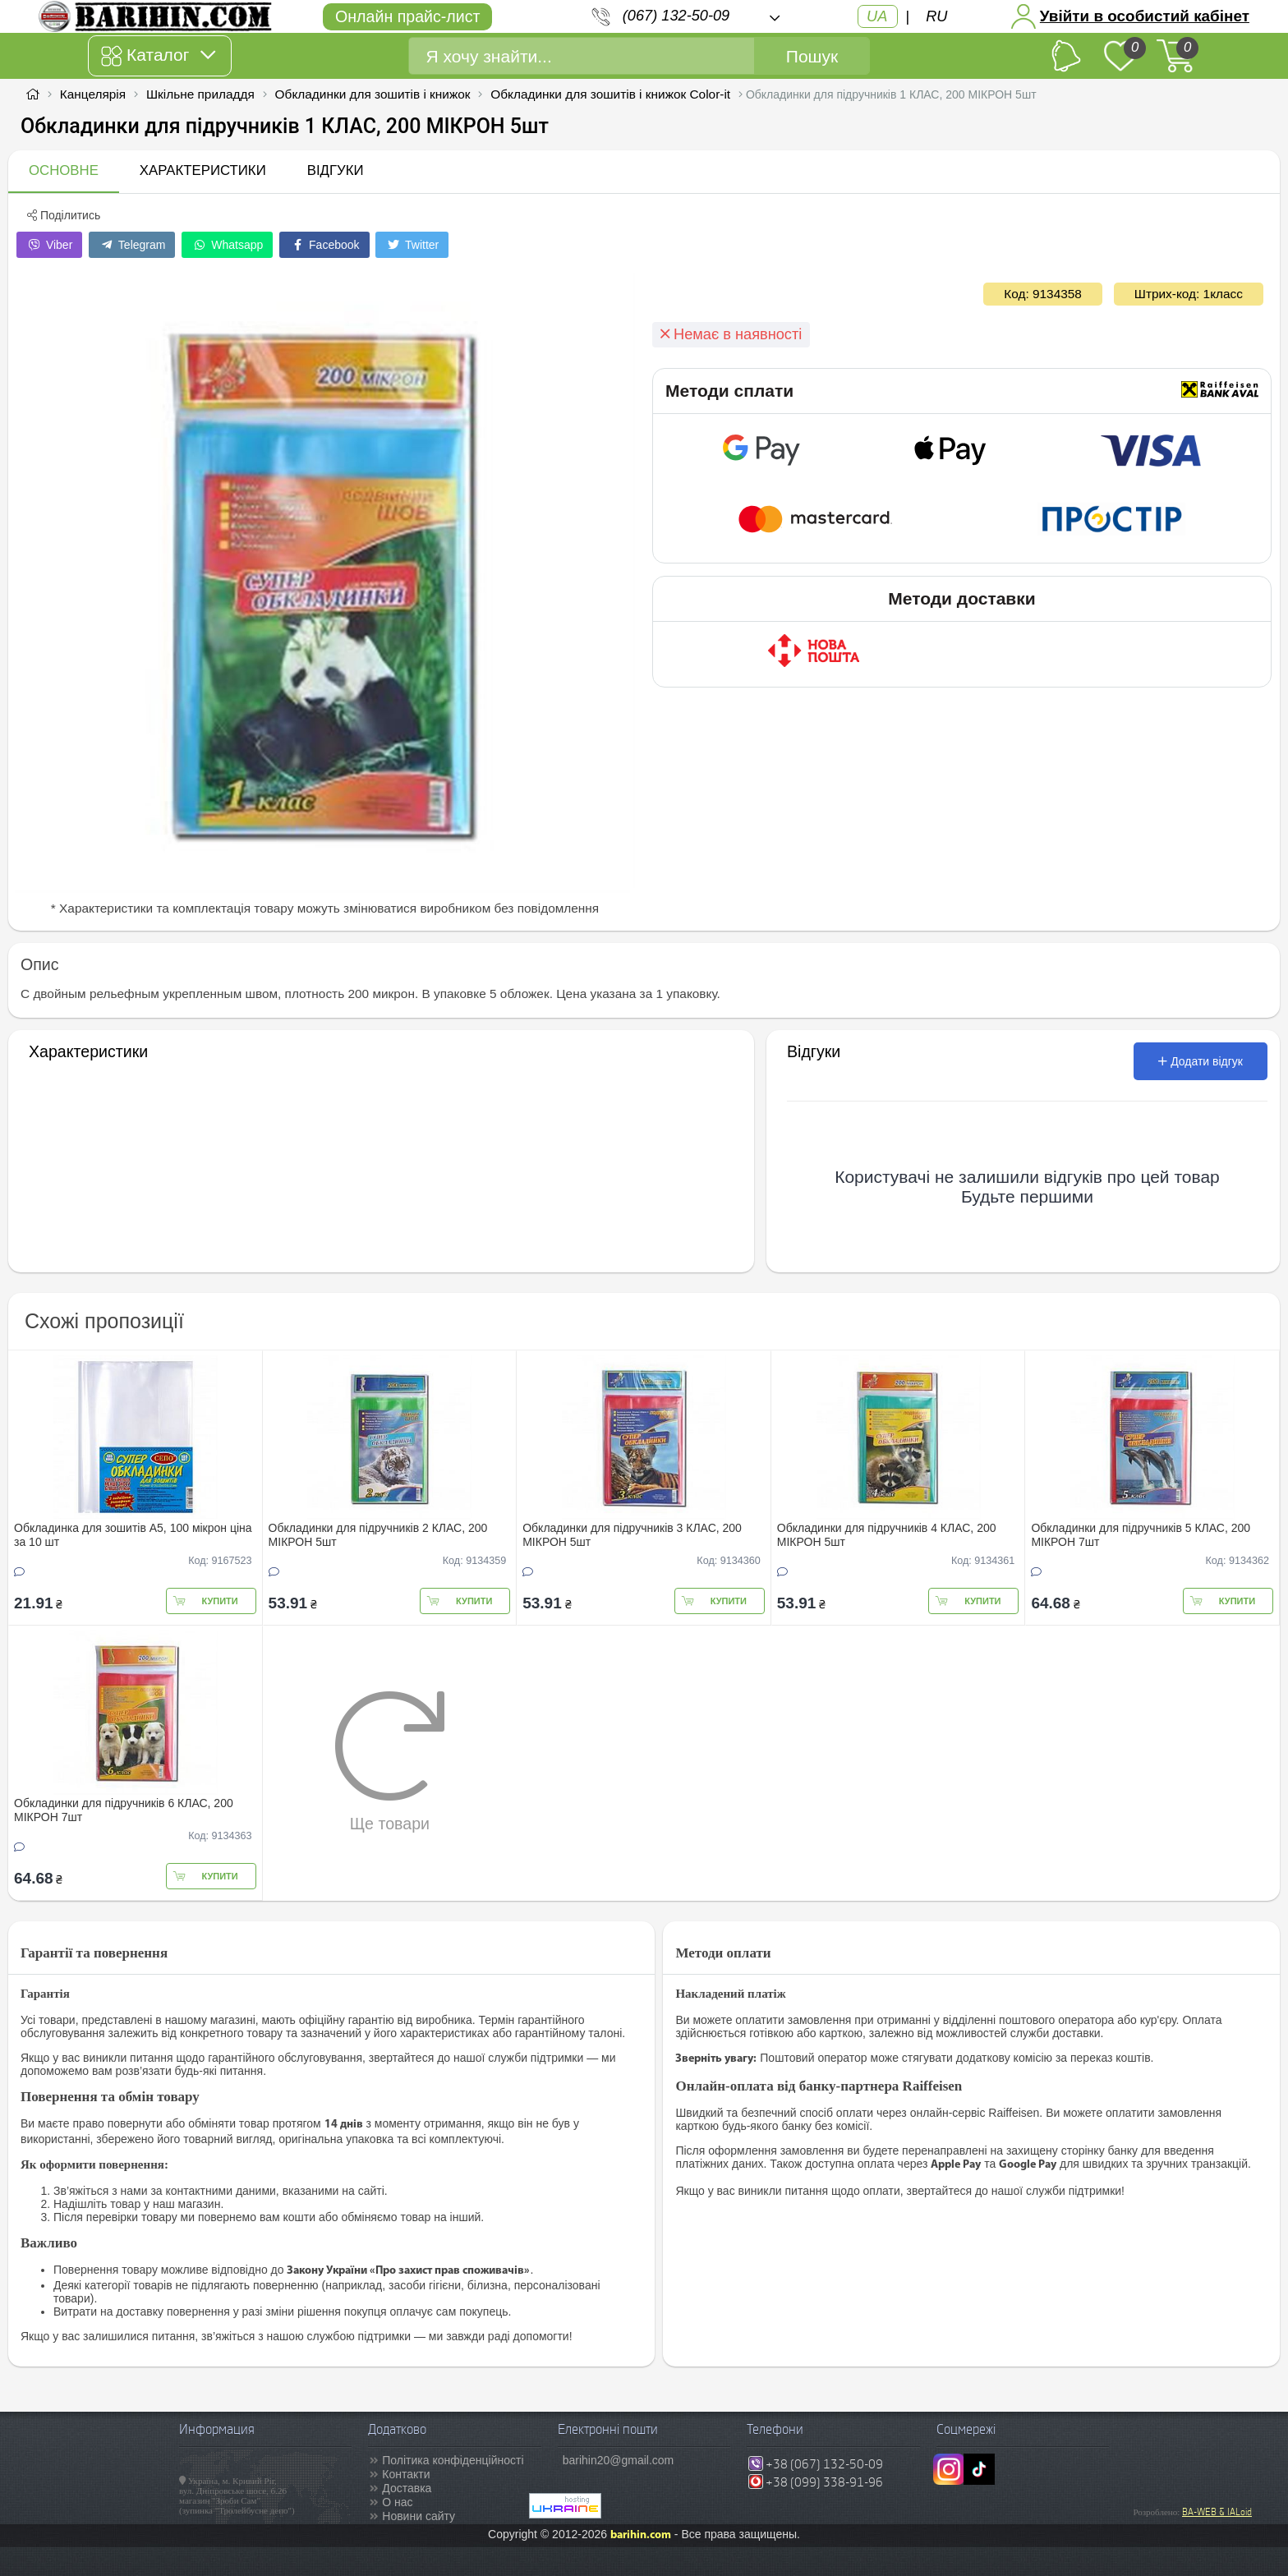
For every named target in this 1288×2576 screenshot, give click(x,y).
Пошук (812, 56)
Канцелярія (93, 94)
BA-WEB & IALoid (1217, 2512)
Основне (64, 170)
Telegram (132, 244)
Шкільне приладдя (200, 94)
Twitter (412, 244)
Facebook (324, 244)
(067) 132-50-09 (676, 15)
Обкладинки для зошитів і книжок (373, 94)
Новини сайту (418, 2516)
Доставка (406, 2488)
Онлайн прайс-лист (407, 16)
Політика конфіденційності (452, 2460)
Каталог (158, 56)
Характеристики (203, 170)
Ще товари (390, 1761)
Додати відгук (1200, 1061)
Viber (49, 244)
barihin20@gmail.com (618, 2460)
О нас (397, 2502)
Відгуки (335, 170)
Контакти (406, 2474)
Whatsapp (227, 244)
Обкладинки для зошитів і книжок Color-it (610, 94)
